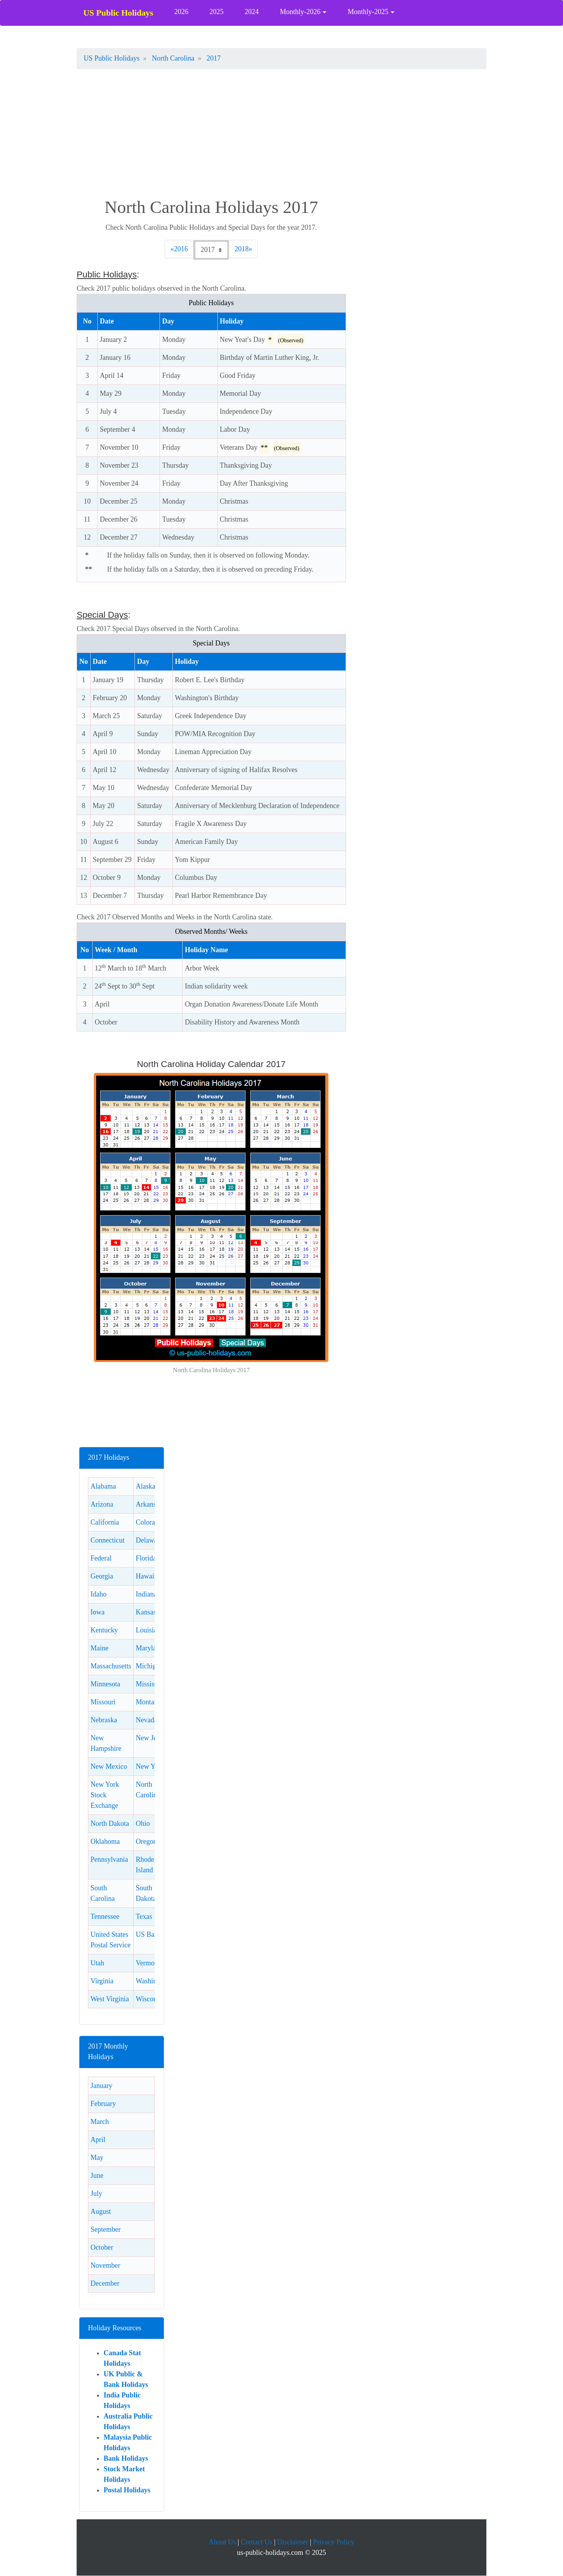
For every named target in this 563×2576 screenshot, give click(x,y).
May (96, 2157)
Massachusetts (110, 1666)
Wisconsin (150, 1999)
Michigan (149, 1666)
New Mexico (108, 1766)
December (104, 2283)
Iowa (97, 1612)
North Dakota (109, 1823)
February (103, 2104)
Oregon (146, 1841)
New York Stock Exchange (104, 1794)
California (104, 1522)
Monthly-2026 (300, 12)
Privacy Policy (334, 2542)
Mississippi (152, 1684)
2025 (217, 12)
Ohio (143, 1823)
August (100, 2211)
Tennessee (104, 1916)
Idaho (98, 1594)
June (96, 2175)
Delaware (149, 1540)
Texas (144, 1916)
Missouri (102, 1702)
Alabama (103, 1486)
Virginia (101, 1981)
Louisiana (149, 1630)
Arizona (101, 1504)
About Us (222, 2542)
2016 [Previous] (182, 248)
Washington (152, 1981)
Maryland (149, 1648)
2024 (252, 12)
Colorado (149, 1522)
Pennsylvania (109, 1859)
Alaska (145, 1486)
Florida (146, 1558)
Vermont (148, 1963)
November (105, 2265)
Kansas (146, 1612)
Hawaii (146, 1576)
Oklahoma (105, 1841)
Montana (148, 1702)
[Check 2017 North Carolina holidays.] (211, 249)
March (99, 2122)
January (101, 2086)
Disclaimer (292, 2542)
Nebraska (103, 1720)
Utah (97, 1963)
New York (150, 1766)
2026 (181, 12)
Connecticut (107, 1540)
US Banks (150, 1934)
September (105, 2229)
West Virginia (109, 1999)
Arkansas (149, 1504)
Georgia (101, 1576)
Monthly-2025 (368, 12)
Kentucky (104, 1630)
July (96, 2193)
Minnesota (105, 1684)
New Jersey (152, 1738)
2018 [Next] (243, 248)
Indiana (146, 1594)
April (97, 2139)
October (101, 2247)
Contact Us (257, 2542)
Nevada (146, 1720)
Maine (99, 1648)
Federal (100, 1558)
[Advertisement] (281, 135)
